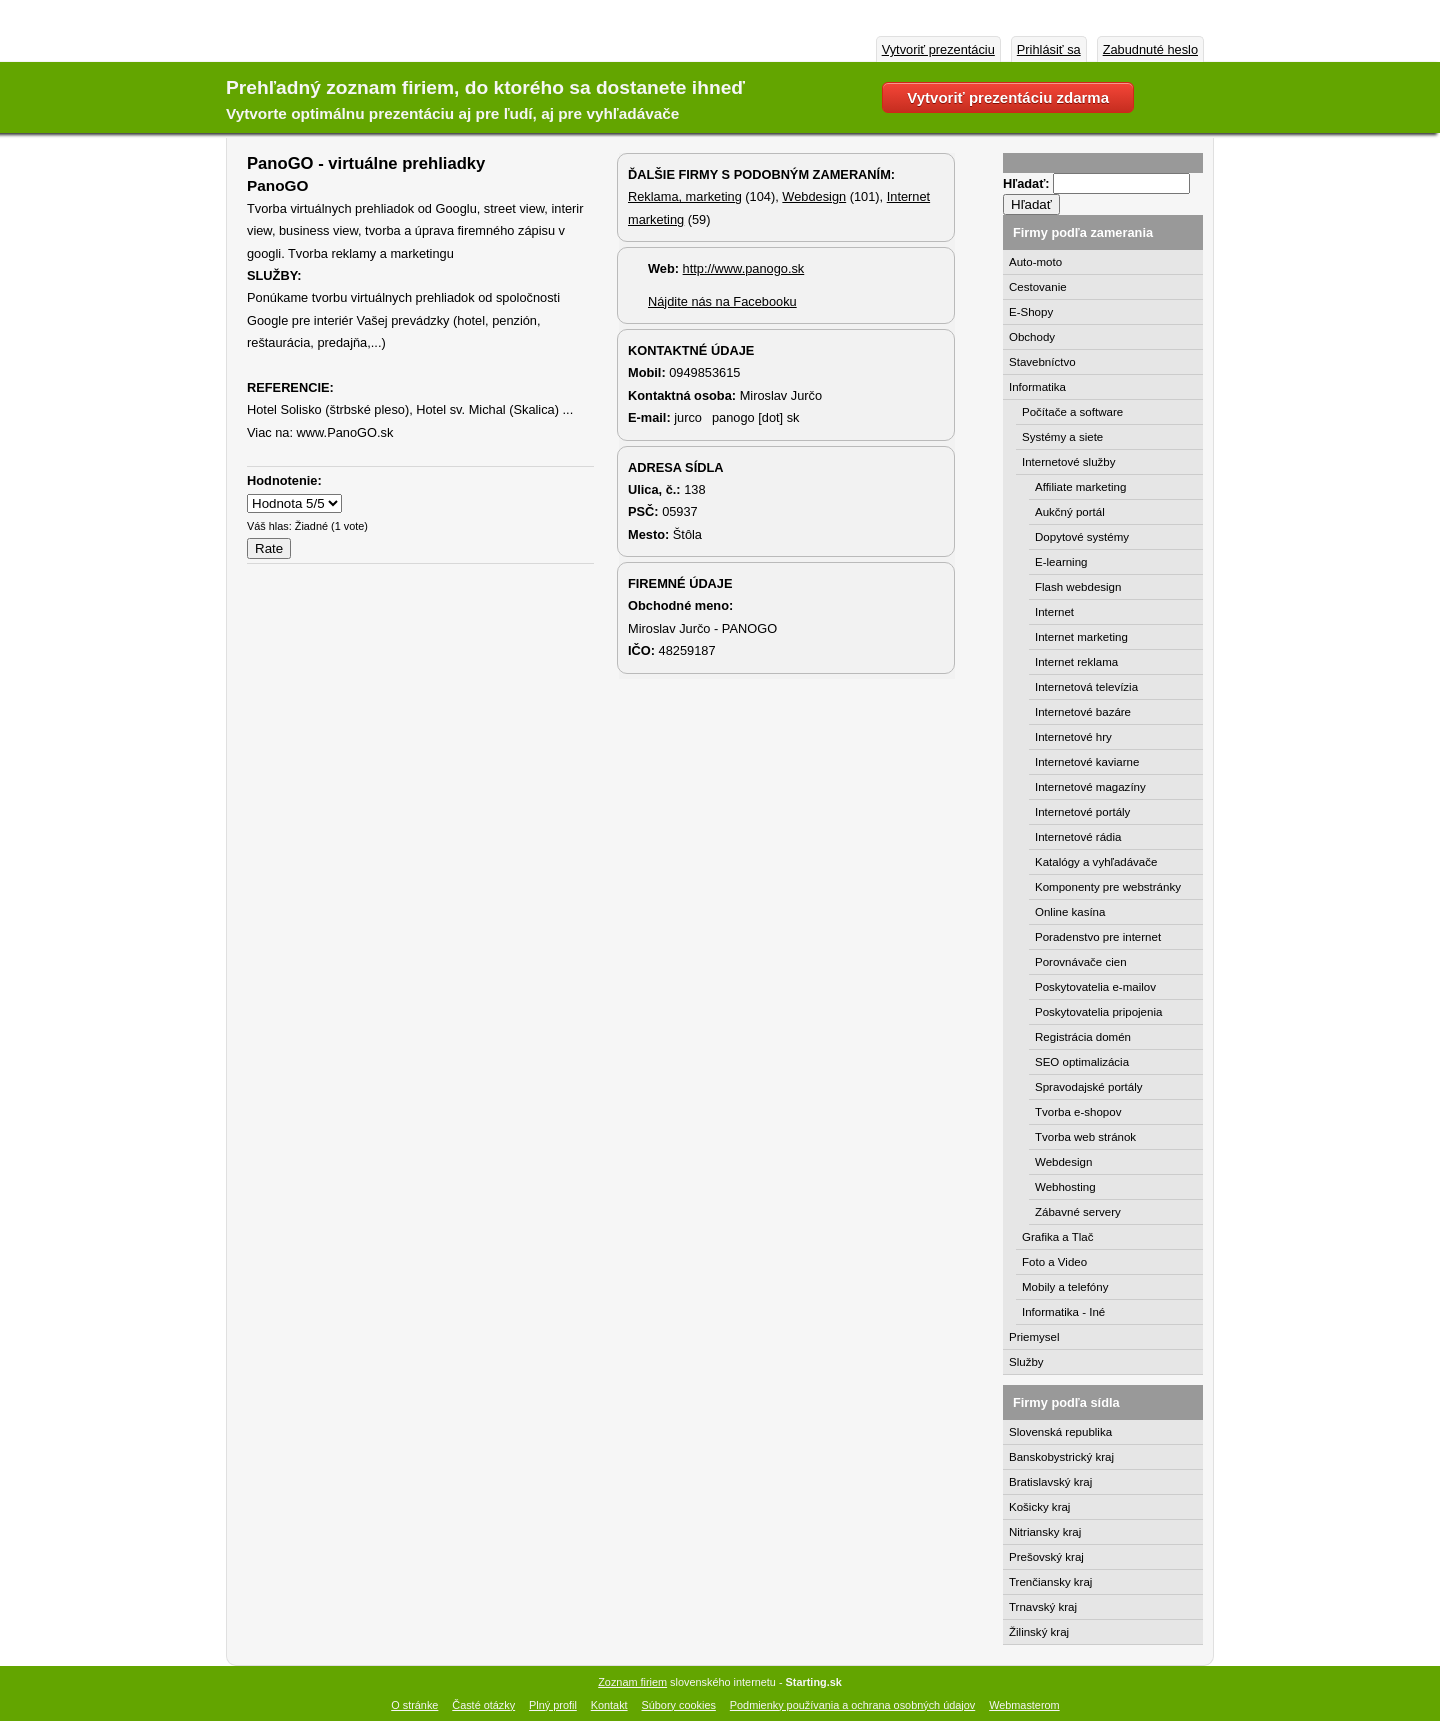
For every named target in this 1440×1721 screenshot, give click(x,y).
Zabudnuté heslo (1150, 49)
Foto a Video (1054, 1262)
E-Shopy (1031, 312)
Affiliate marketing (1080, 487)
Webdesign (814, 196)
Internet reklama (1076, 662)
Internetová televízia (1086, 687)
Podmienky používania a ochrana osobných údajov (852, 1705)
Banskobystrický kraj (1061, 1457)
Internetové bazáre (1083, 712)
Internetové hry (1073, 737)
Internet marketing (1081, 637)
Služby (1026, 1362)
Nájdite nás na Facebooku (722, 301)
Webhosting (1065, 1187)
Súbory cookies (679, 1705)
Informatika (1037, 387)
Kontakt (609, 1705)
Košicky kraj (1039, 1507)
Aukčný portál (1070, 512)
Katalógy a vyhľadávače (1096, 862)
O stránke (414, 1705)
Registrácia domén (1083, 1037)
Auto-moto (1035, 262)
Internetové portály (1082, 812)
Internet (1054, 612)
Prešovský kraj (1046, 1557)
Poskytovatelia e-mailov (1095, 987)
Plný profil (553, 1705)
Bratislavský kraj (1050, 1482)
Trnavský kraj (1043, 1607)
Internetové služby (1068, 462)
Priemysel (1034, 1337)
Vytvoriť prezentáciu (938, 49)
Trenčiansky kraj (1050, 1582)
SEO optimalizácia (1082, 1062)
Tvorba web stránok (1085, 1137)
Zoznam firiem (632, 1682)
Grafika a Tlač (1057, 1237)
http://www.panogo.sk (744, 268)
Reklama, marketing (685, 196)
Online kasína (1070, 912)
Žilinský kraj (1039, 1632)
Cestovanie (1038, 287)
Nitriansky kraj (1045, 1532)
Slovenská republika (1060, 1432)
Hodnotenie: (284, 480)
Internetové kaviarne (1087, 762)
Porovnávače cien (1081, 962)
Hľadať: (1028, 183)
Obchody (1032, 337)
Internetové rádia (1078, 837)
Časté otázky (483, 1705)
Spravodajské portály (1089, 1087)
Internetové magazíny (1090, 787)
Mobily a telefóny (1065, 1287)
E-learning (1061, 562)
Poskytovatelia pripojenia (1098, 1012)
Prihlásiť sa (1049, 49)
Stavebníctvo (1042, 362)
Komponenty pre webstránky (1108, 887)
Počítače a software (1072, 412)
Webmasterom (1024, 1705)
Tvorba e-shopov (1078, 1112)
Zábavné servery (1078, 1212)
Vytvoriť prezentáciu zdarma (1008, 97)
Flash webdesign (1078, 587)
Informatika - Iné (1063, 1312)
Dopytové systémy (1082, 537)
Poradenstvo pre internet (1098, 937)
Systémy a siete (1062, 437)
